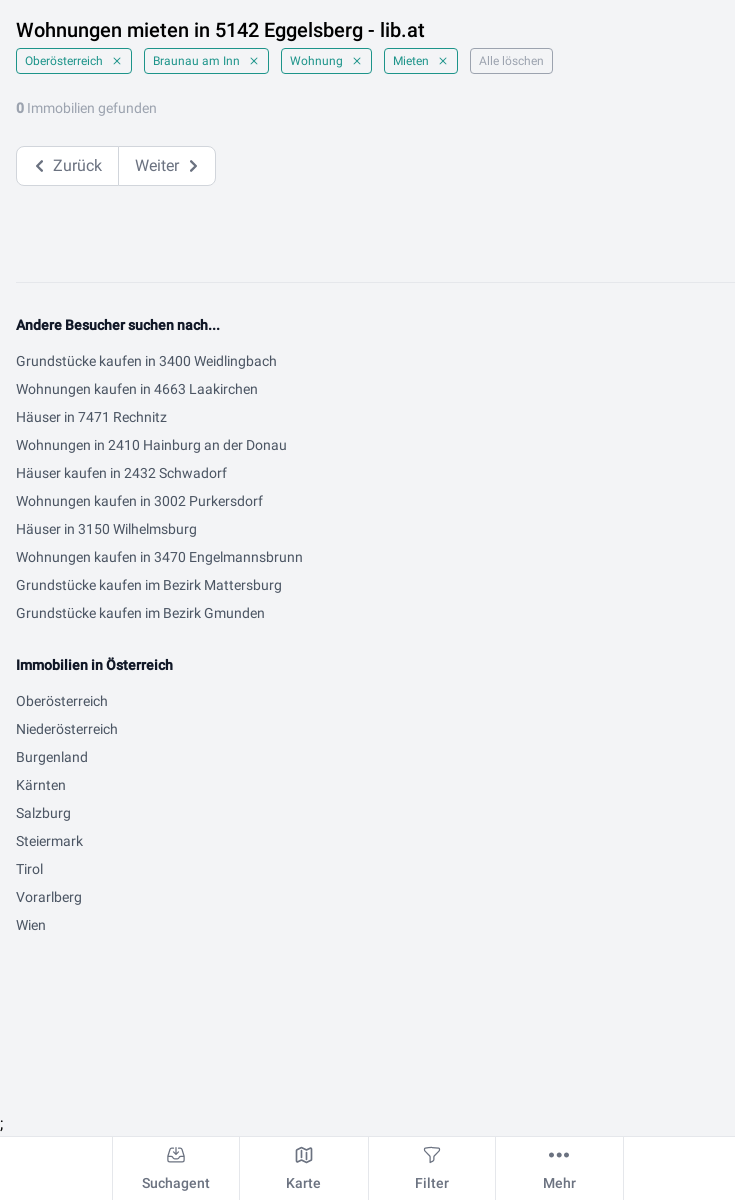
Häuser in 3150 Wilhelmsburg (106, 529)
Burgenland (52, 757)
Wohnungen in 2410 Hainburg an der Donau (151, 445)
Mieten (421, 61)
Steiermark (49, 841)
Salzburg (43, 813)
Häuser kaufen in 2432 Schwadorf (121, 473)
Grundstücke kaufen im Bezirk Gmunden (140, 613)
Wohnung (326, 61)
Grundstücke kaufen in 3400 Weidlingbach (146, 361)
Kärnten (41, 785)
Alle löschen (511, 61)
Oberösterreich (74, 61)
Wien (31, 925)
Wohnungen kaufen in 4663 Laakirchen (137, 389)
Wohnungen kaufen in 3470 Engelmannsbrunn (159, 557)
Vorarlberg (49, 897)
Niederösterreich (67, 729)
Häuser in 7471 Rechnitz (91, 417)
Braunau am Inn (206, 61)
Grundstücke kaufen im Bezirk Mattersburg (149, 585)
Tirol (29, 869)
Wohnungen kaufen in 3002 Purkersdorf (139, 501)
